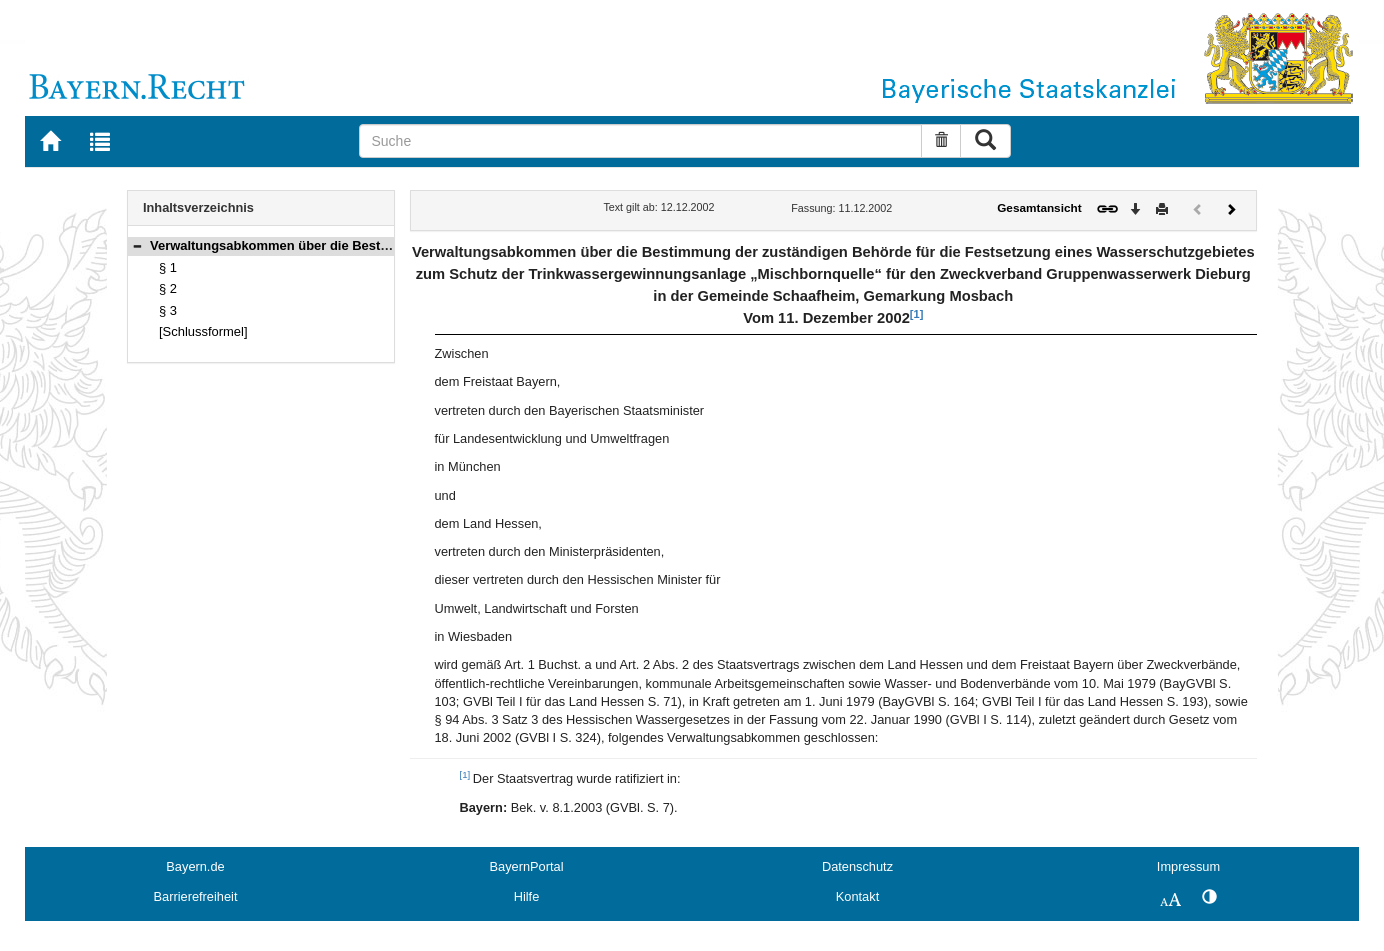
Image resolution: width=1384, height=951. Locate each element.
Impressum (1188, 866)
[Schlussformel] (203, 331)
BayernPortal (527, 866)
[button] (137, 245)
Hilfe (527, 896)
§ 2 (168, 288)
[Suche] (640, 141)
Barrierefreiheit (196, 896)
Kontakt (857, 896)
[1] (916, 314)
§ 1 (168, 267)
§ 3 (168, 310)
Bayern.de (195, 866)
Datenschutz (857, 866)
